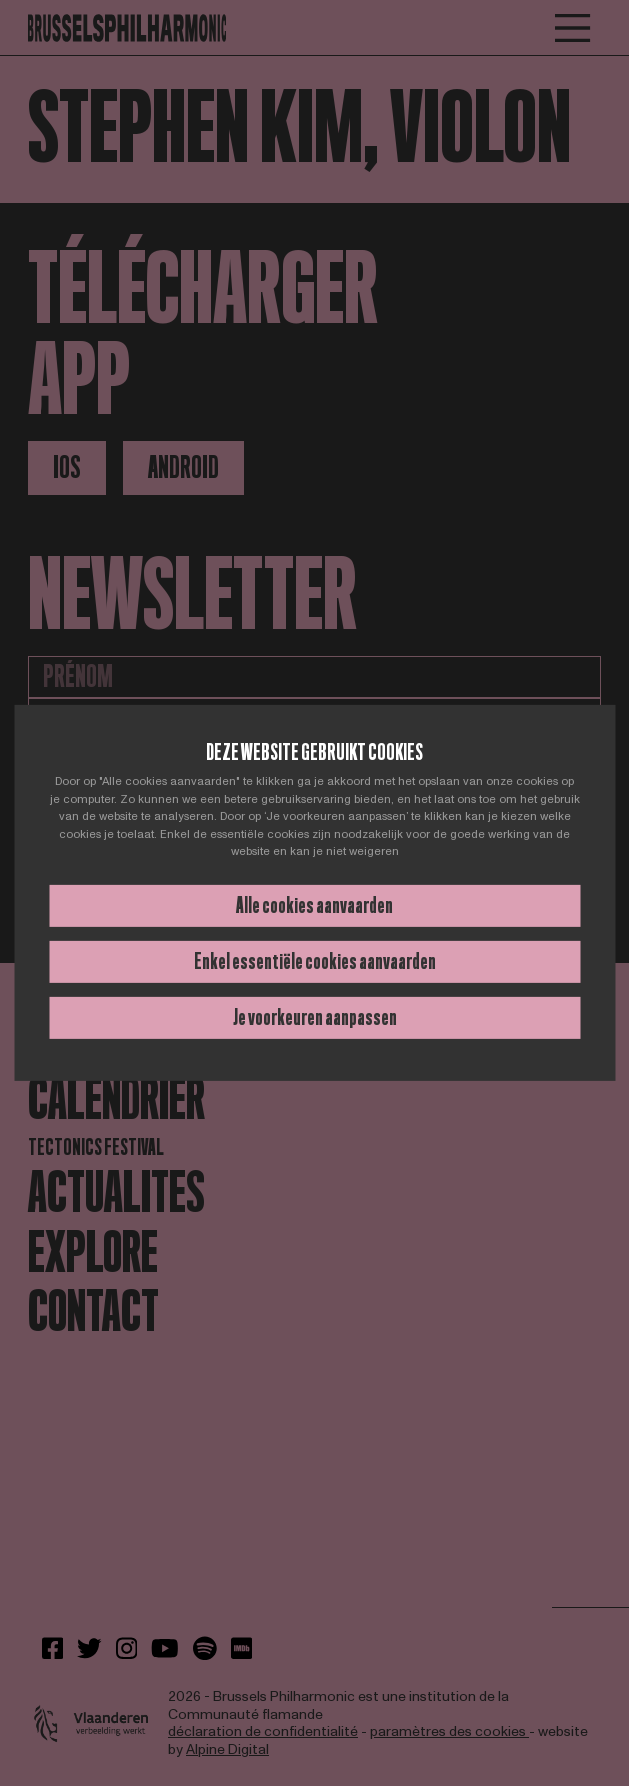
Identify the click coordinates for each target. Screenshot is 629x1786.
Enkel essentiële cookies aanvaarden (315, 961)
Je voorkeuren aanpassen (315, 1017)
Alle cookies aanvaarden (314, 905)
